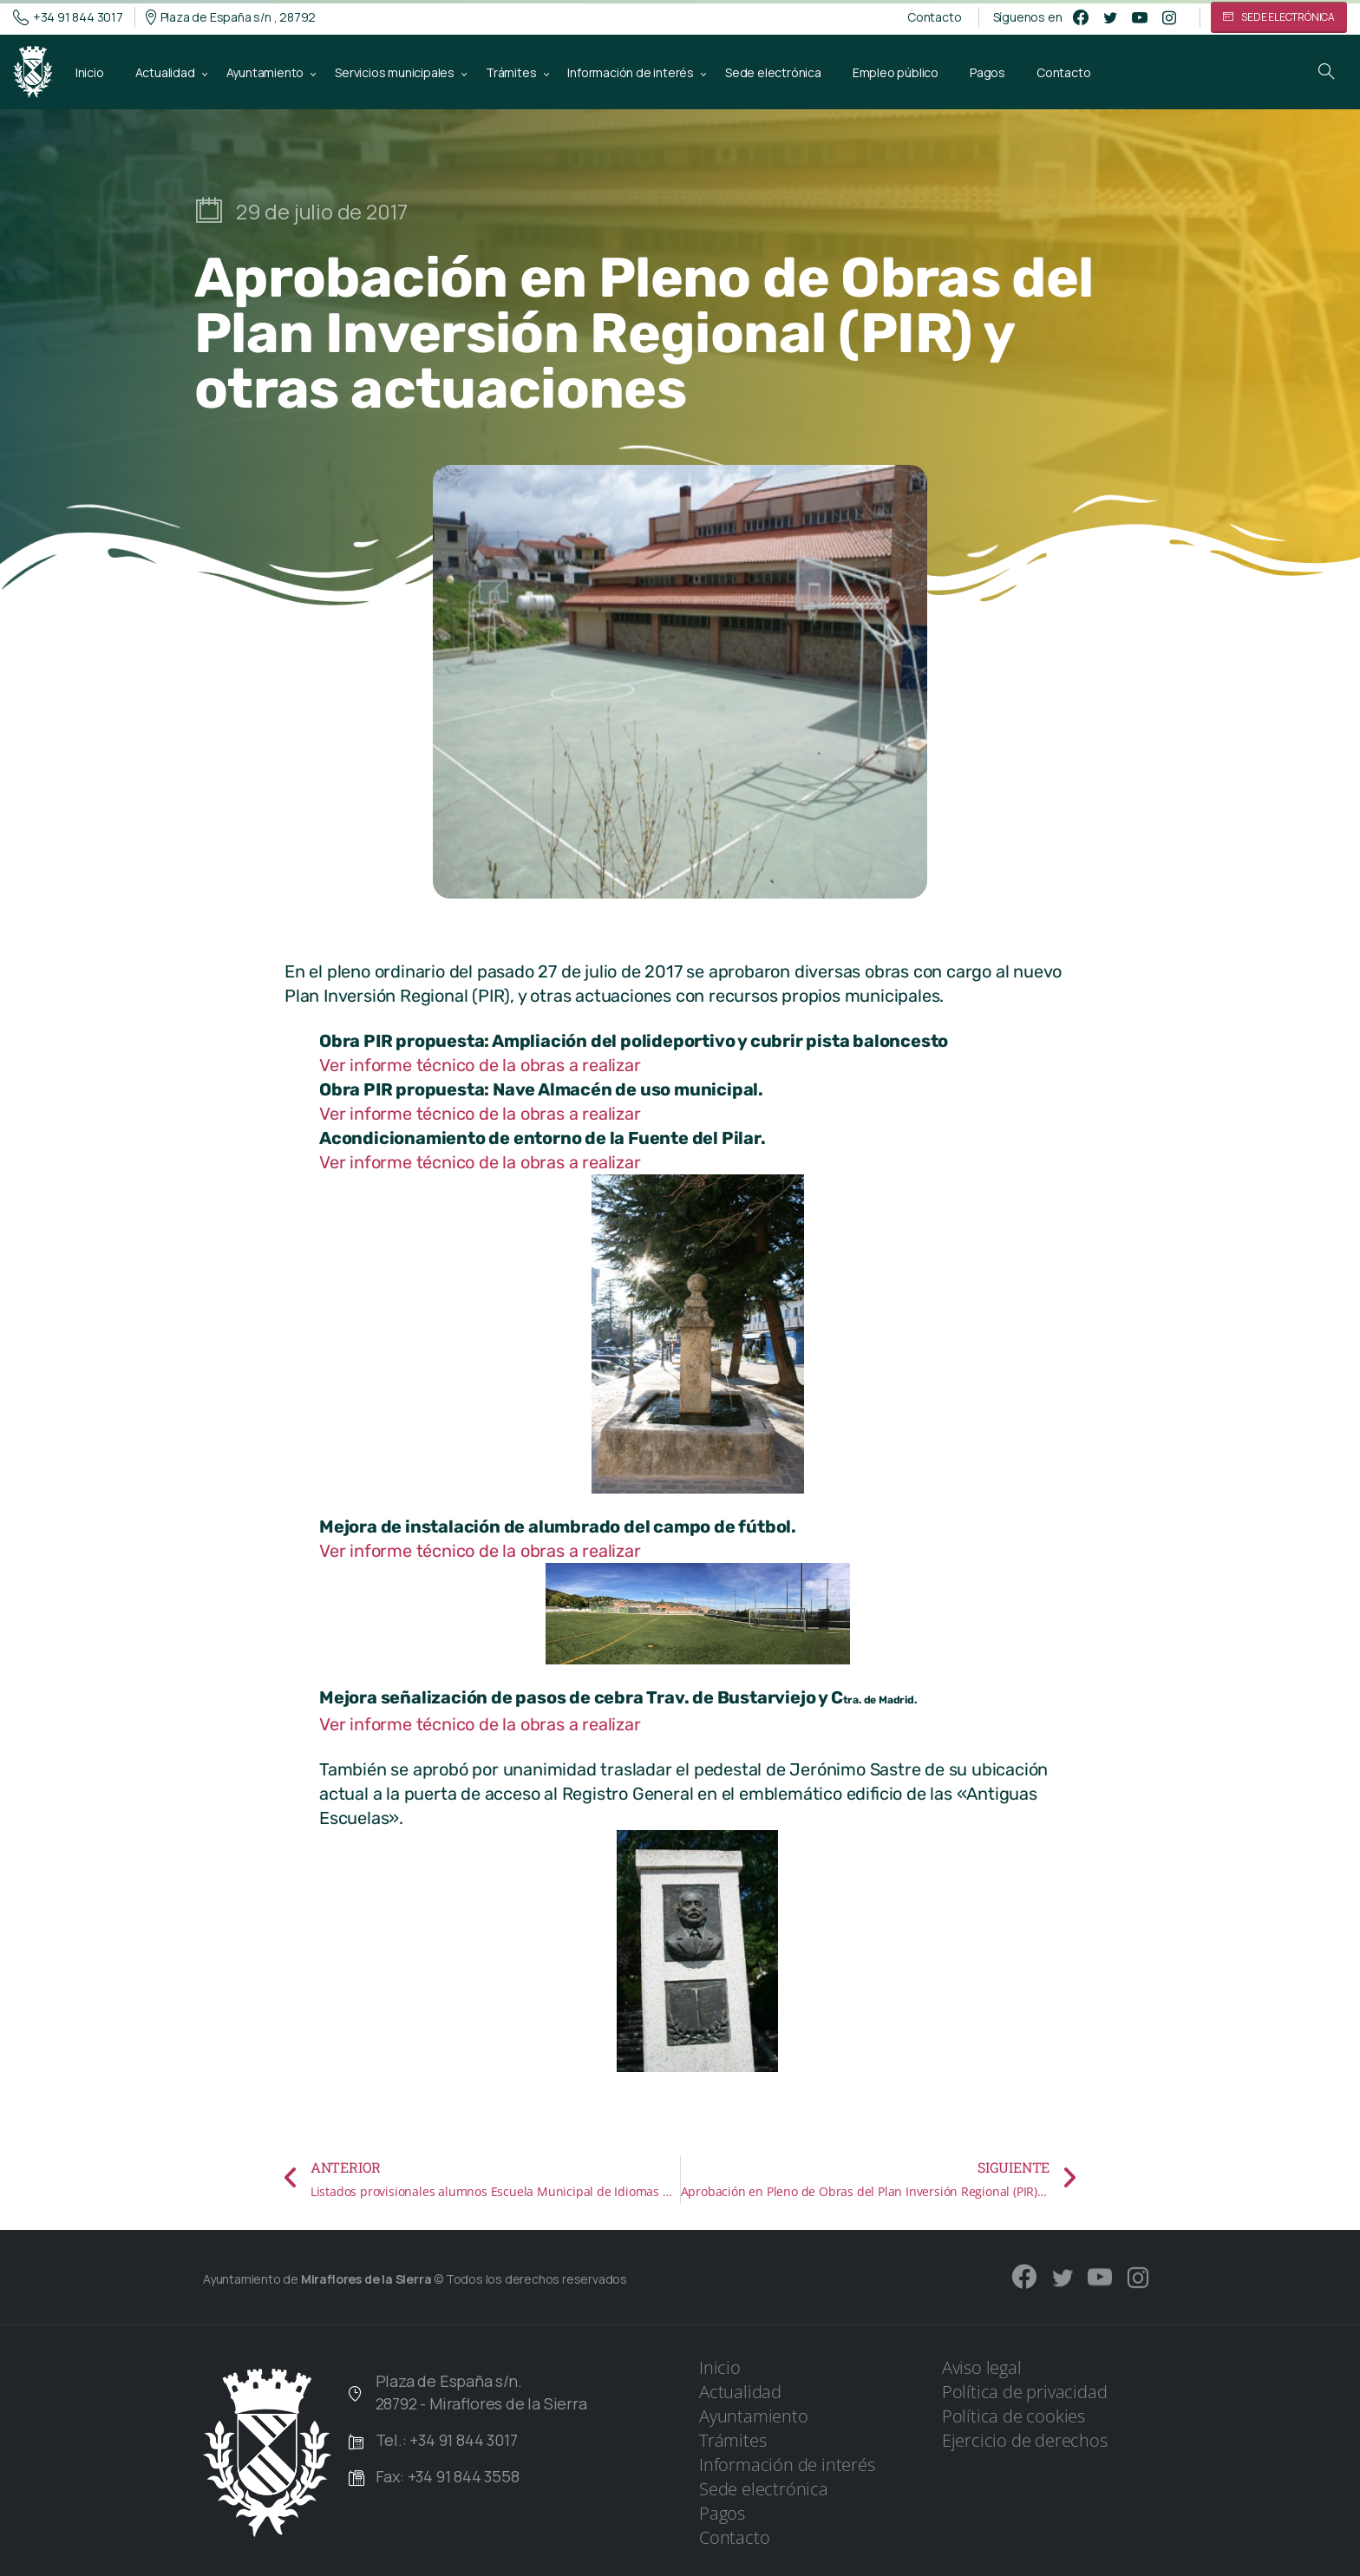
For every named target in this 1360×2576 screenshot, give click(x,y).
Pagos (722, 2513)
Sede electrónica (763, 2489)
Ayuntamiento (753, 2416)
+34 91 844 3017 (68, 17)
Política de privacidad (1025, 2391)
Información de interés (787, 2464)
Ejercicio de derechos (1025, 2440)
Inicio (720, 2367)
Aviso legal (982, 2367)
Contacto (934, 17)
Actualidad (740, 2391)
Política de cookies (1013, 2416)
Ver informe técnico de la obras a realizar (480, 1065)
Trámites (732, 2440)
